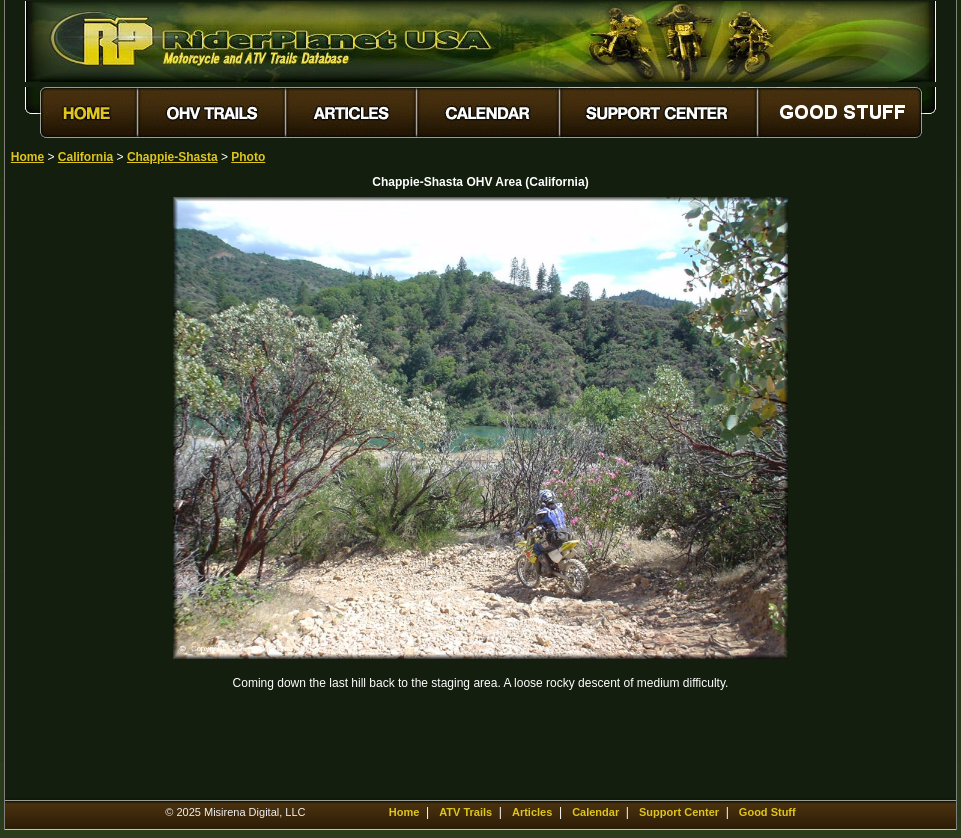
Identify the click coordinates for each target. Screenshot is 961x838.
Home (27, 157)
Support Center (679, 812)
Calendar (595, 812)
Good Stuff (767, 812)
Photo (248, 157)
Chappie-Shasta (172, 157)
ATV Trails (465, 812)
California (85, 157)
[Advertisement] (81, 497)
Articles (532, 812)
